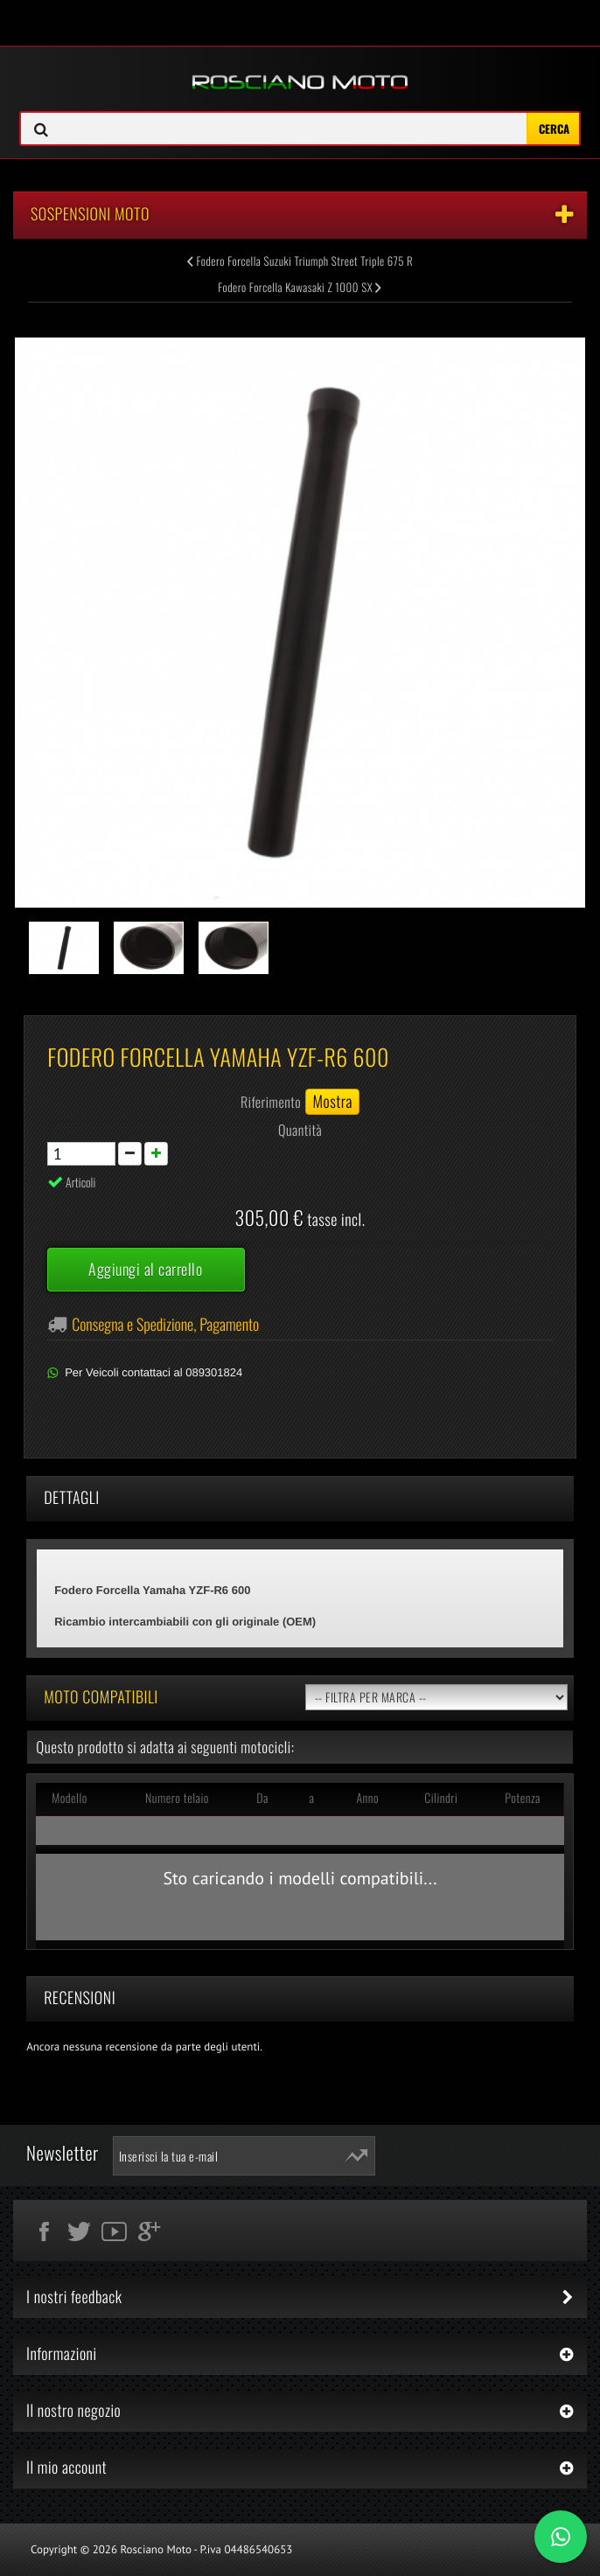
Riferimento (271, 1102)
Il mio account (66, 2467)
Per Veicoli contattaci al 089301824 (153, 1372)
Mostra (332, 1101)
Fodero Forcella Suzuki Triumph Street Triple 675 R (300, 260)
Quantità (300, 1130)
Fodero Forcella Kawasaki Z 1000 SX (300, 287)
